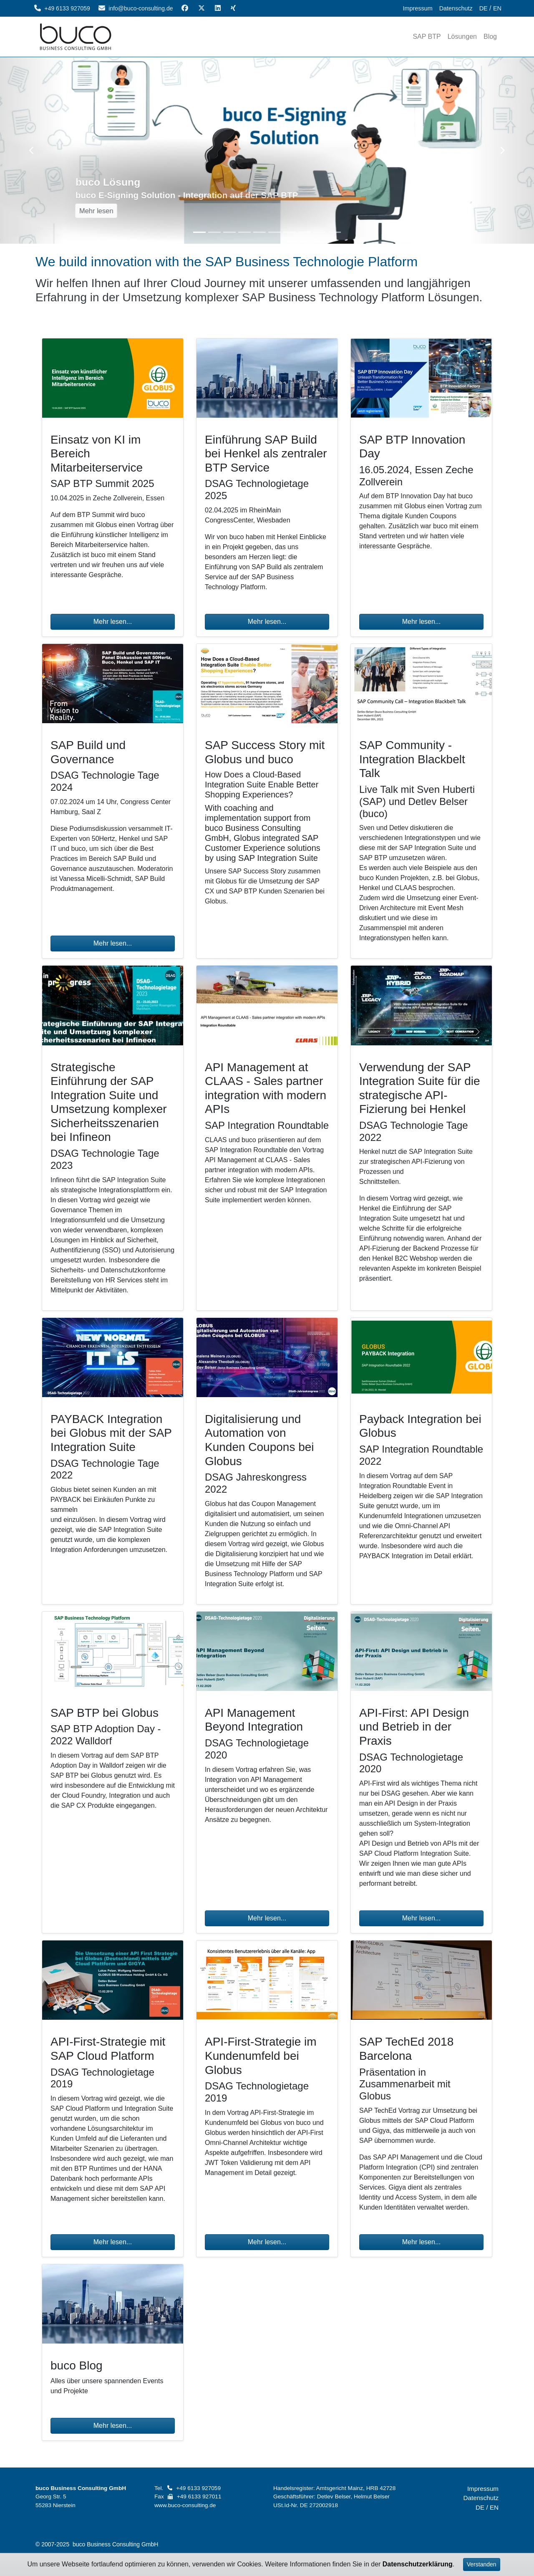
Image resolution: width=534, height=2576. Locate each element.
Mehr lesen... (112, 621)
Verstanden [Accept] (481, 2564)
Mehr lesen (101, 210)
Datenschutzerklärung (418, 2564)
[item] (426, 36)
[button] (32, 150)
